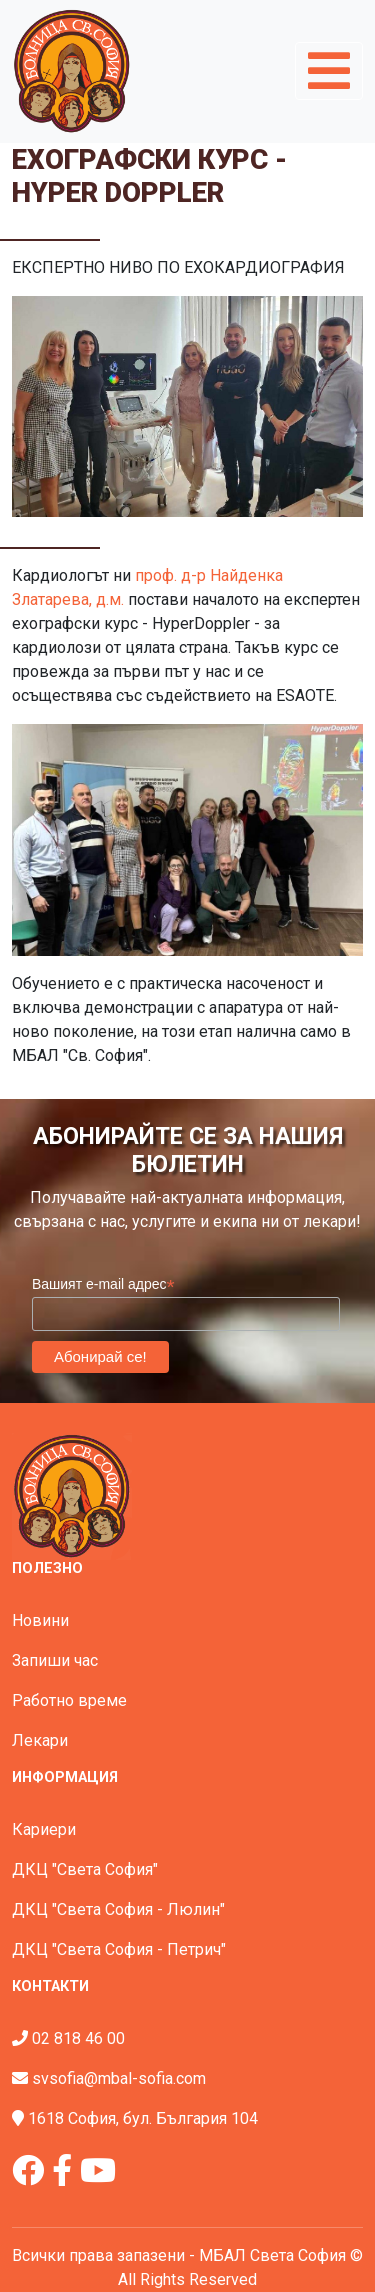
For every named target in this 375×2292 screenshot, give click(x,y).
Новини (40, 1620)
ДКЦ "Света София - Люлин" (118, 1909)
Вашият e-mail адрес (103, 1284)
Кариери (44, 1829)
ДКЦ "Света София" (85, 1869)
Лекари (40, 1740)
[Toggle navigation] (329, 71)
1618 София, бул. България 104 (143, 2118)
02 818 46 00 (78, 2038)
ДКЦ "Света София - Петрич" (119, 1949)
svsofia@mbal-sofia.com (119, 2078)
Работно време (69, 1700)
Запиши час (55, 1660)
